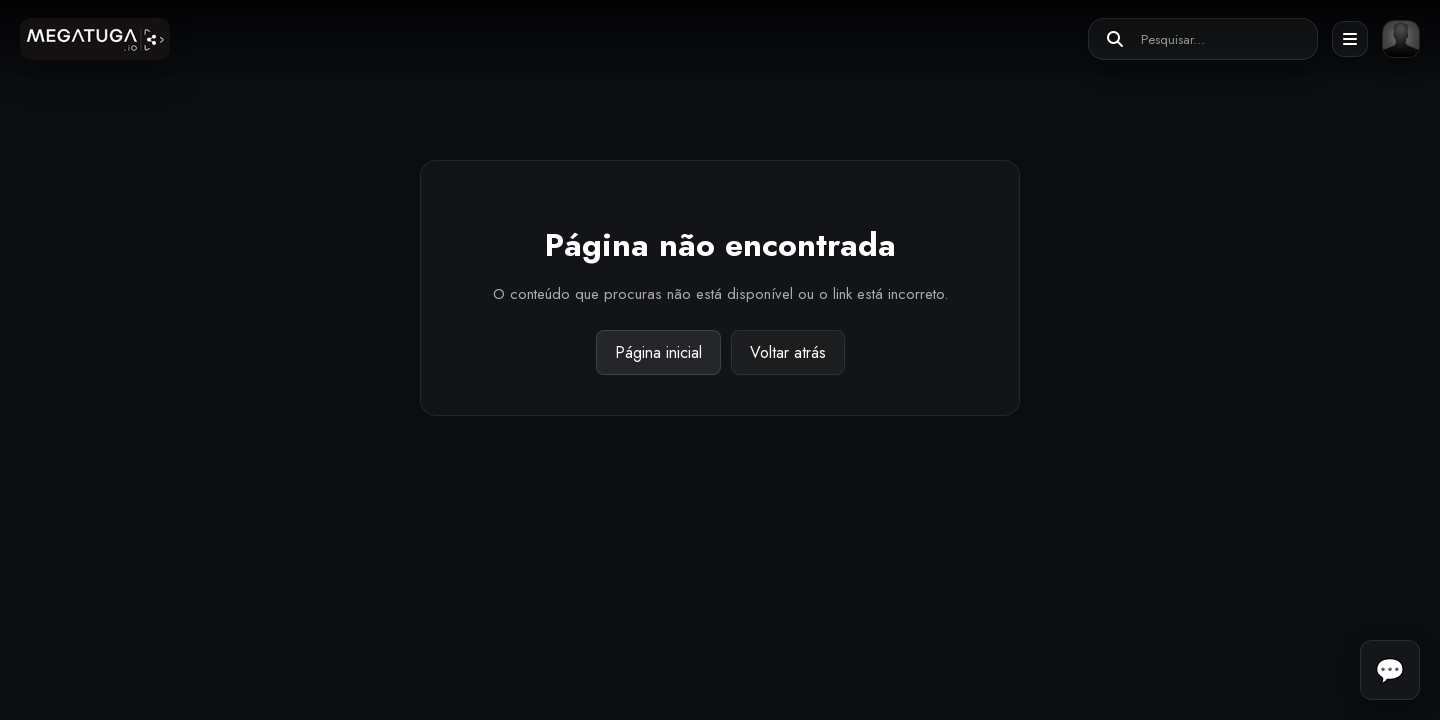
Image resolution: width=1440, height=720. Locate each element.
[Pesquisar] (1115, 39)
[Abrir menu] (1350, 39)
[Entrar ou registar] (1401, 39)
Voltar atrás (788, 352)
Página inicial (658, 352)
